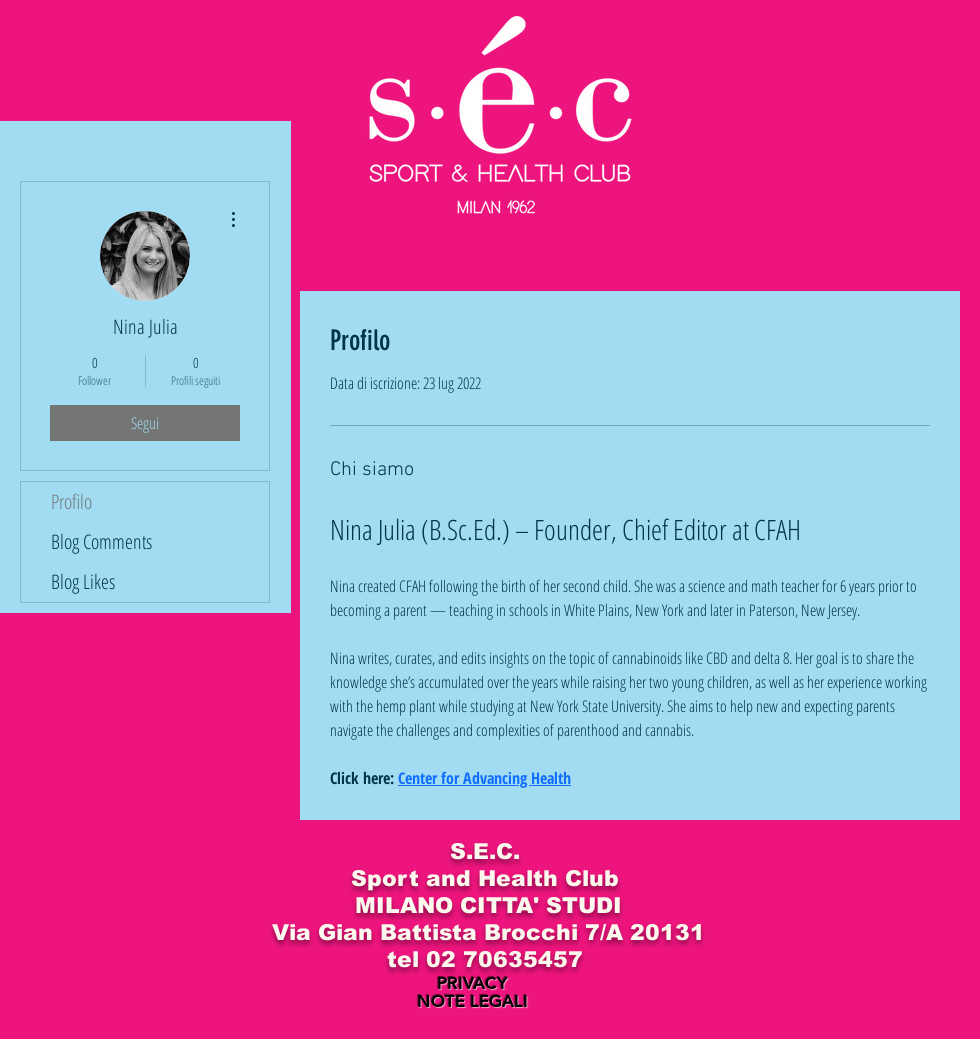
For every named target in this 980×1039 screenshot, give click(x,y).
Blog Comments (101, 541)
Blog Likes (83, 581)
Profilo (71, 501)
